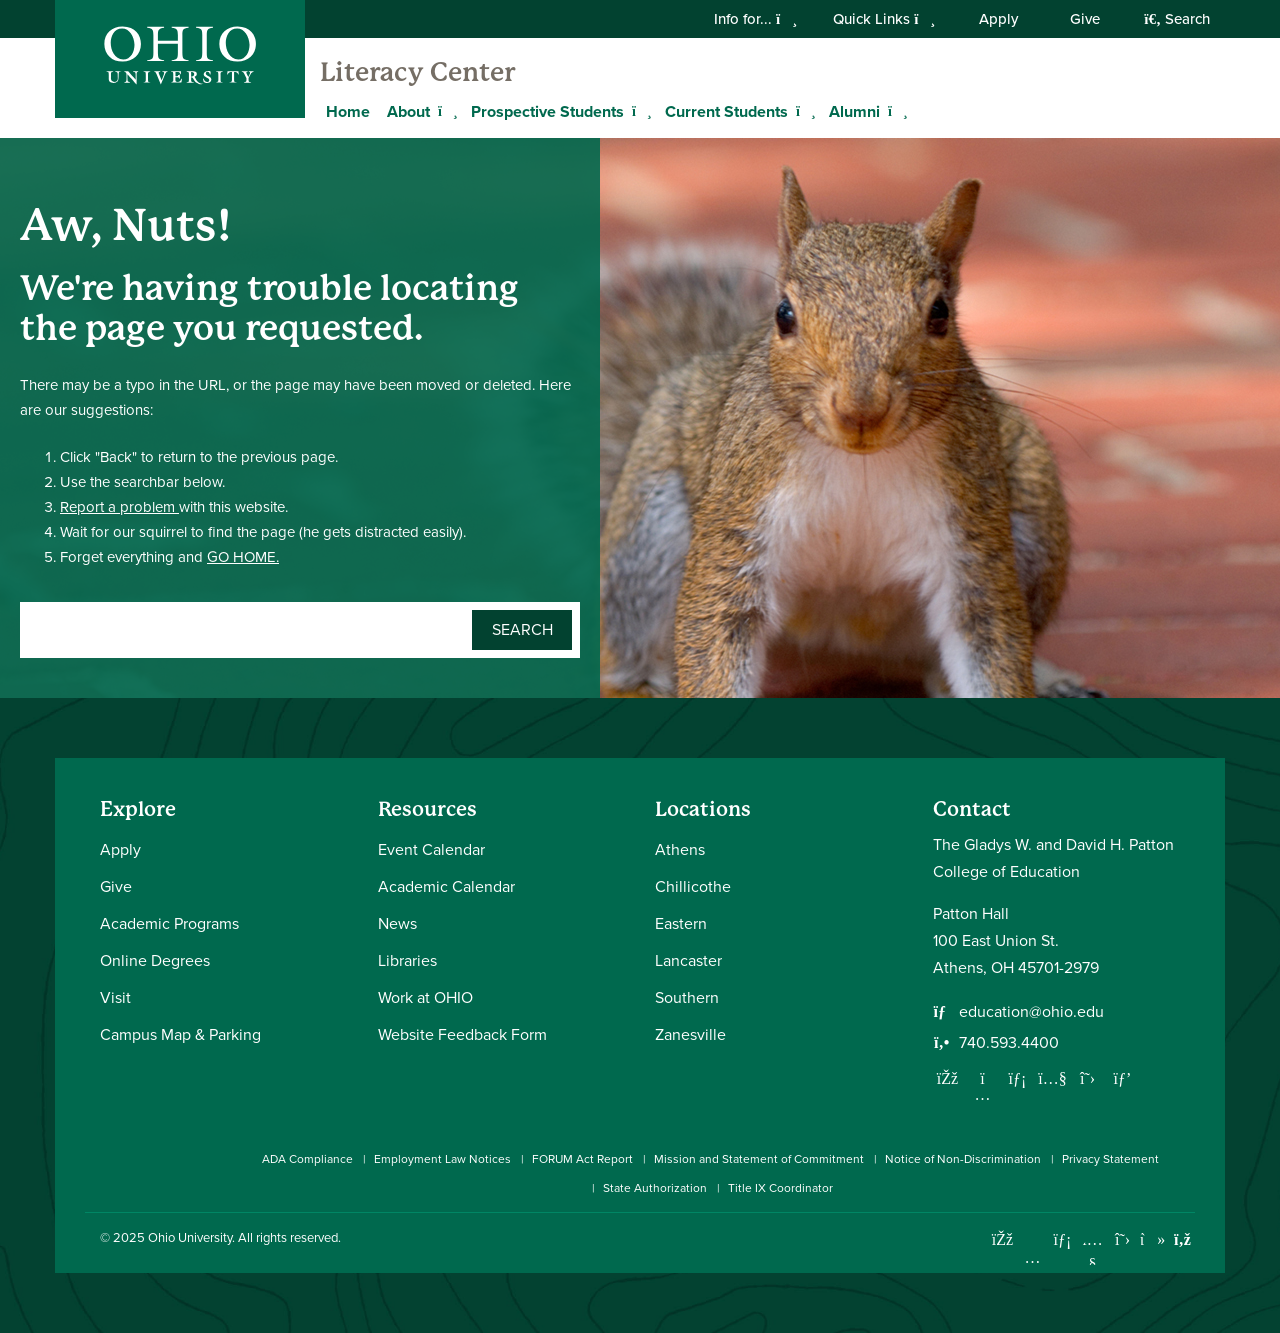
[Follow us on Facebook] (948, 1078)
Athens (680, 849)
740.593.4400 (1009, 1042)
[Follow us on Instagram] (983, 1094)
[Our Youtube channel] (1053, 1078)
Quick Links (884, 19)
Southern (687, 997)
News (397, 923)
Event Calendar (431, 849)
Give (1085, 19)
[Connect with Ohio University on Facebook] (1002, 1239)
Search (1177, 19)
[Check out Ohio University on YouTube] (1092, 1252)
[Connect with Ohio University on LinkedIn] (1062, 1239)
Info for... (755, 19)
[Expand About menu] (445, 111)
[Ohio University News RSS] (1182, 1239)
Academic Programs (169, 923)
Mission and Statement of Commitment (759, 1159)
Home (348, 111)
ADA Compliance (307, 1159)
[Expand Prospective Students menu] (639, 111)
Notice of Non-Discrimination (963, 1159)
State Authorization (655, 1188)
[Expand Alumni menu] (895, 111)
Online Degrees (155, 960)
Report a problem (119, 507)
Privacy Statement (1110, 1159)
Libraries (407, 960)
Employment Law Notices (442, 1159)
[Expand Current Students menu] (803, 111)
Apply (998, 19)
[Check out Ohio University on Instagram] (1032, 1257)
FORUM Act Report (582, 1159)
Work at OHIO (425, 997)
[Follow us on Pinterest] (1123, 1078)
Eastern (681, 923)
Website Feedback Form (462, 1034)
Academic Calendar (446, 886)
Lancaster (688, 960)
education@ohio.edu (1031, 1011)
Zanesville (690, 1034)
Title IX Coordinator (780, 1188)
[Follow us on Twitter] (1088, 1078)
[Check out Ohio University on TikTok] (1152, 1239)
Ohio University (190, 1237)
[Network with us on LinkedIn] (1018, 1078)
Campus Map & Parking (180, 1034)
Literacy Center (417, 72)
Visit (115, 997)
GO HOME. (243, 557)
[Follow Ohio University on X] (1122, 1239)
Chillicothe (693, 886)
